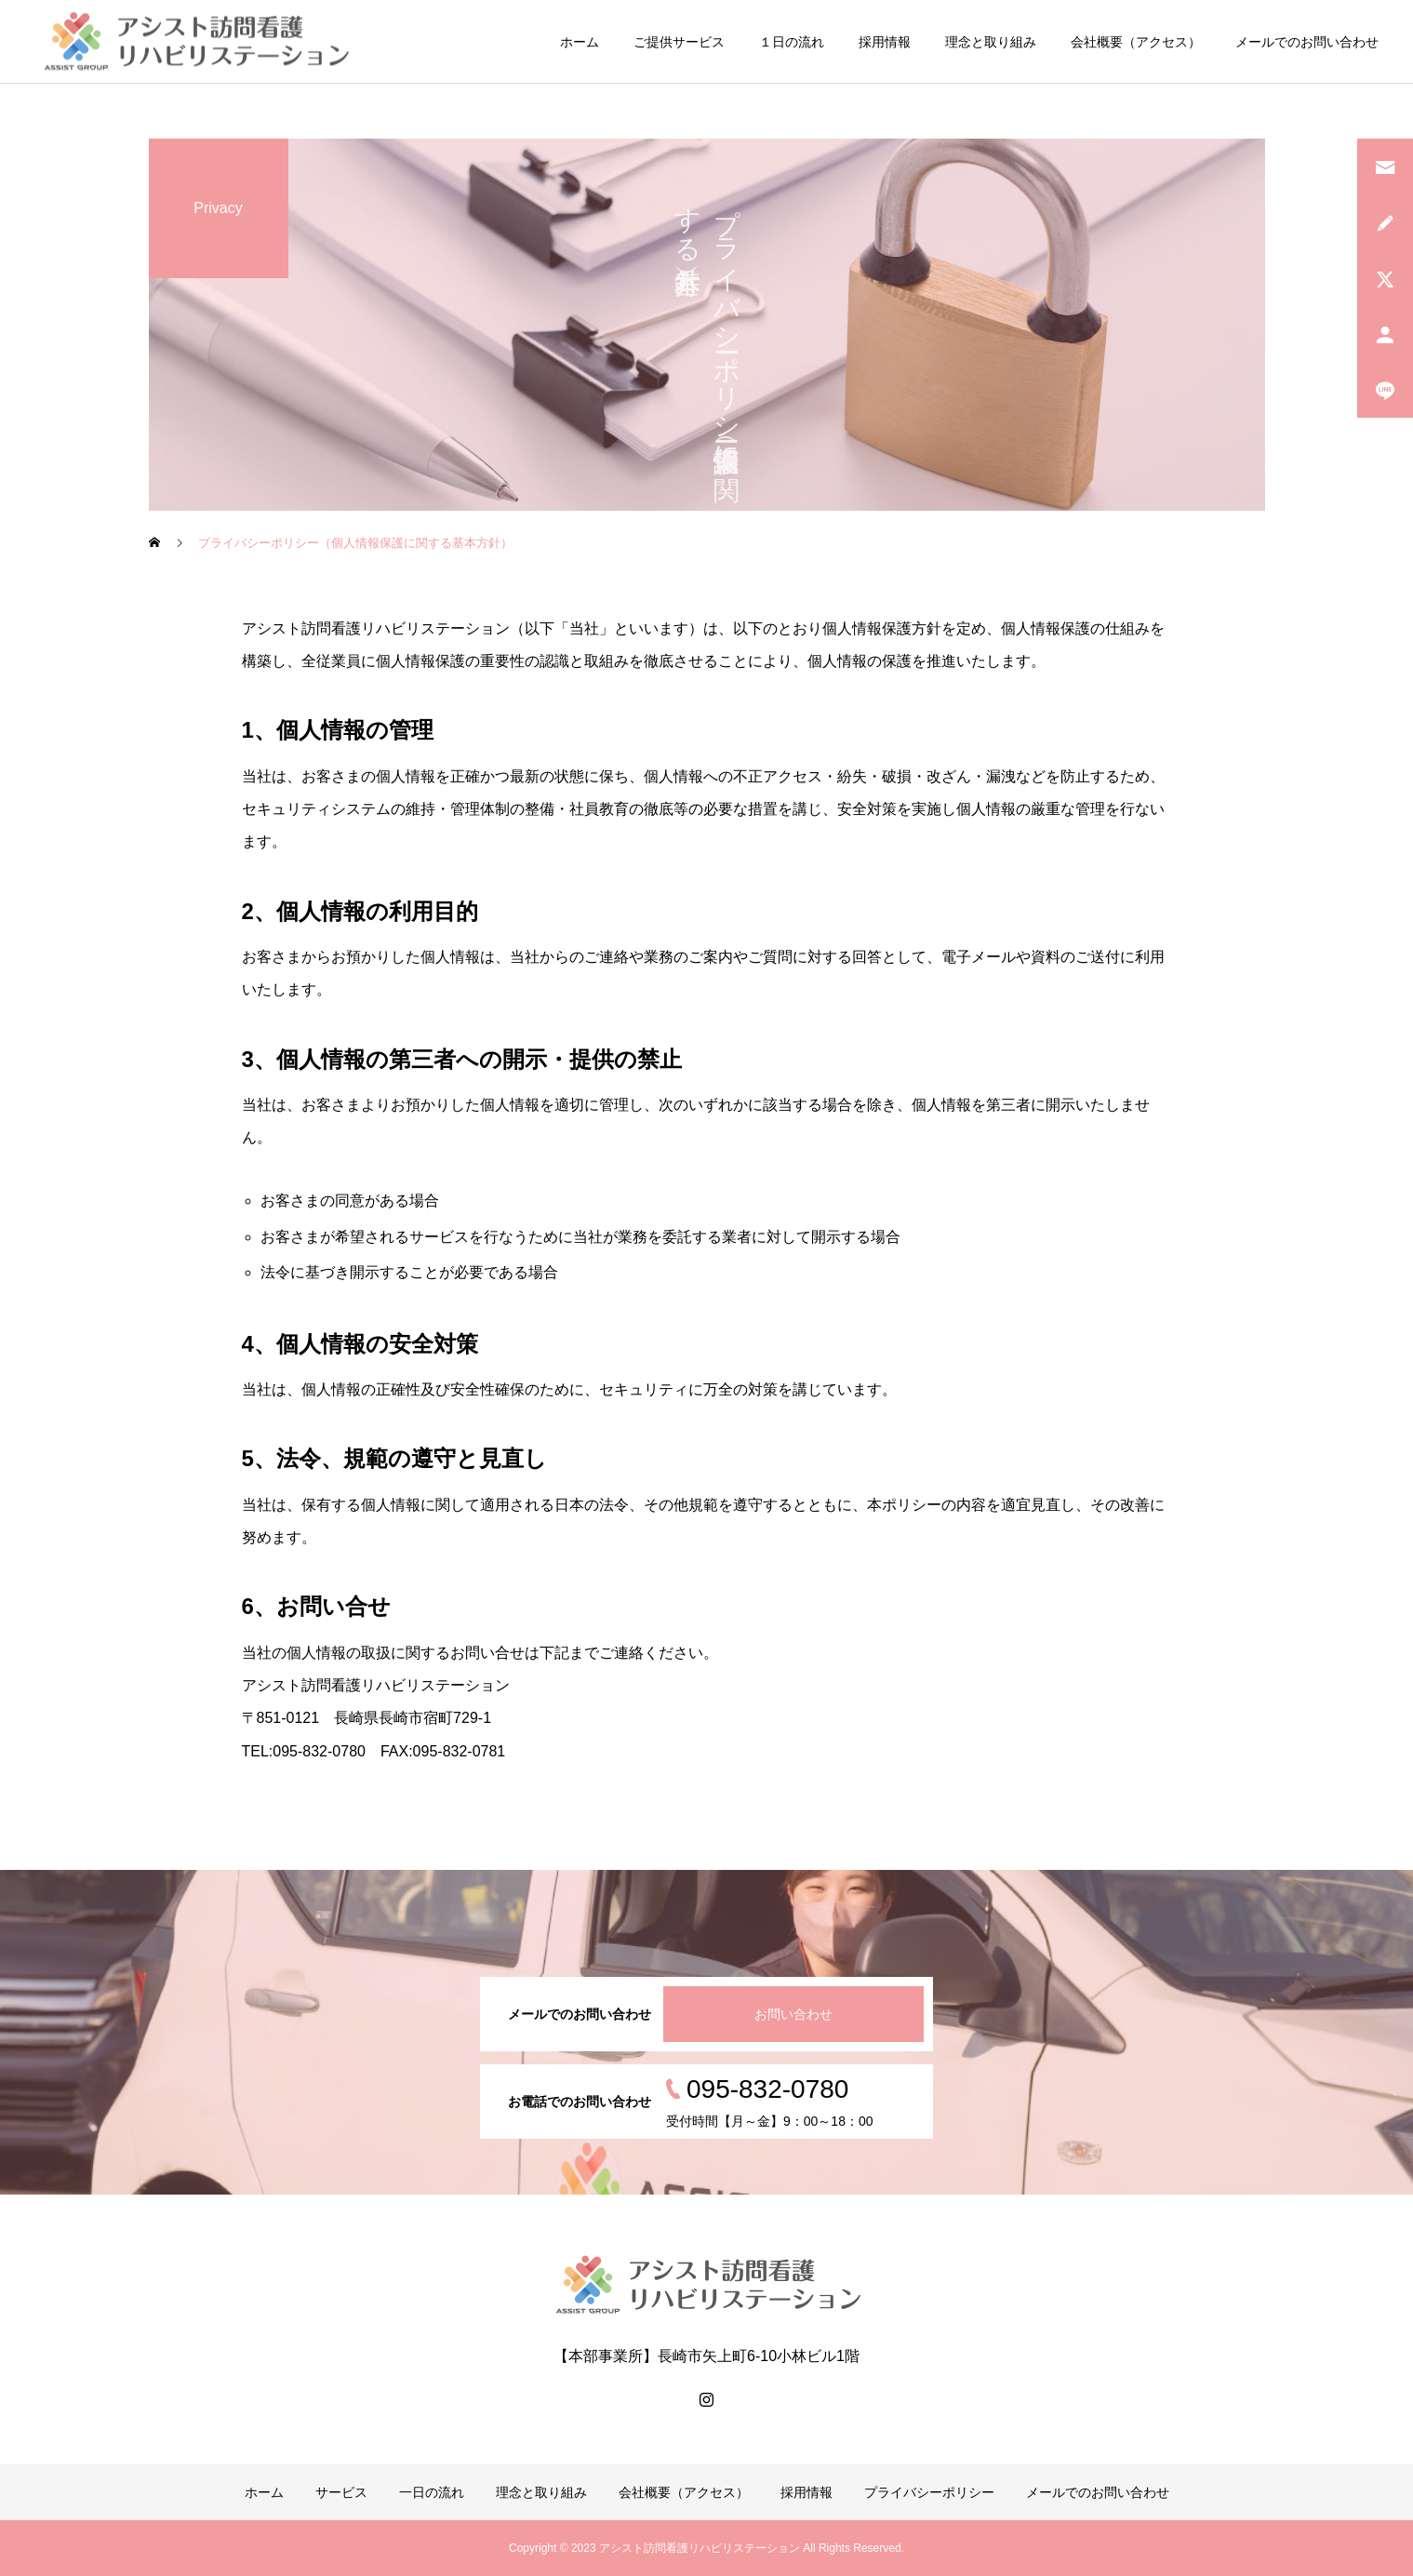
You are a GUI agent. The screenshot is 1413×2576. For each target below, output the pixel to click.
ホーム (579, 41)
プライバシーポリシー (929, 2492)
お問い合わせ (793, 2014)
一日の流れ (431, 2492)
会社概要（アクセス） (1136, 41)
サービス (341, 2492)
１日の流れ (791, 41)
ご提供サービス (679, 41)
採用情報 (885, 41)
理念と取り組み (990, 41)
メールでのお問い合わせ (1307, 41)
